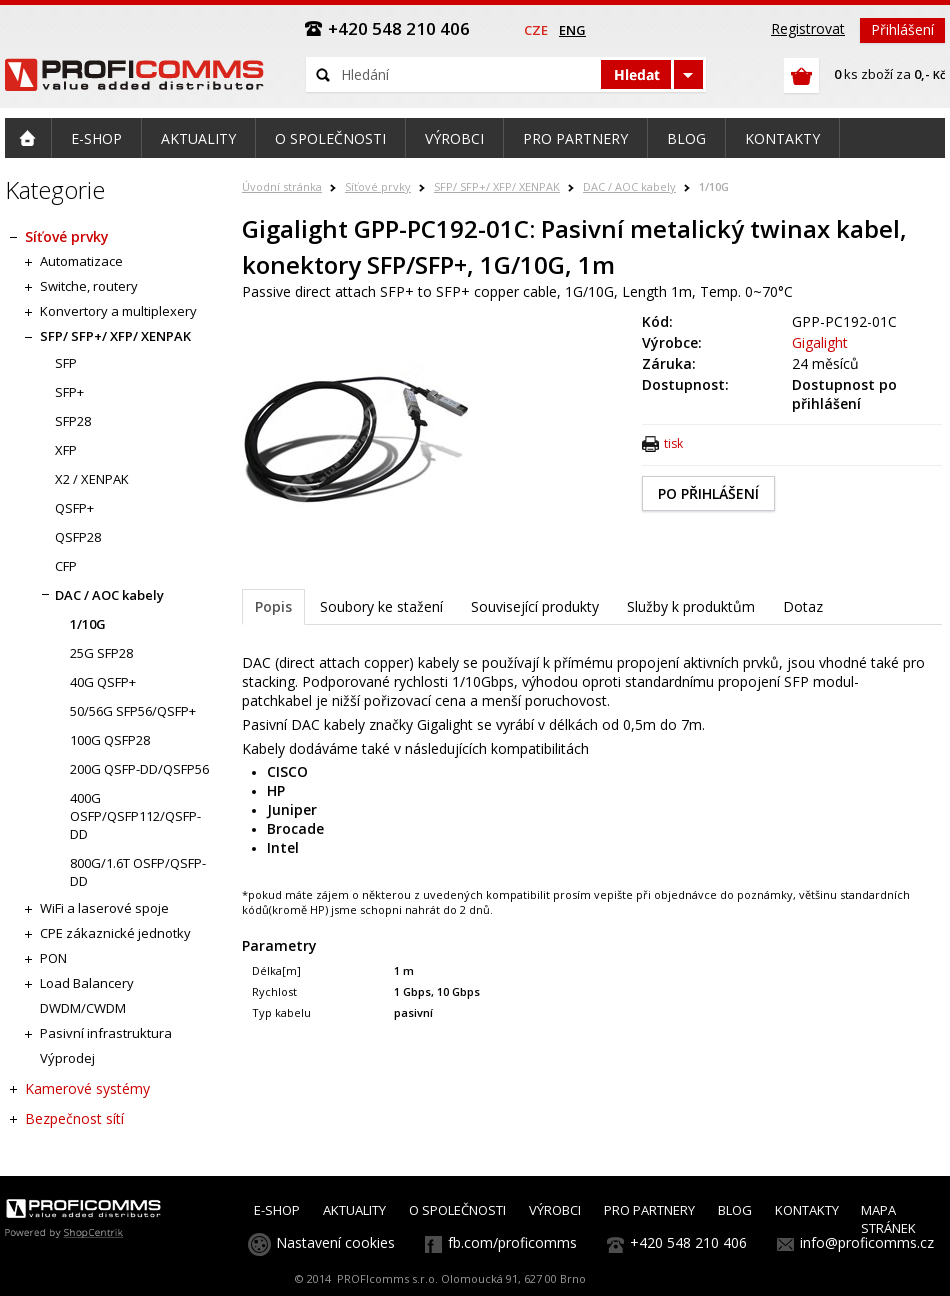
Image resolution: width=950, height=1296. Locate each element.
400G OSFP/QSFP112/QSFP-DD (135, 816)
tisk (673, 443)
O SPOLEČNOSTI (457, 1210)
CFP (66, 566)
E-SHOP (277, 1210)
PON (53, 958)
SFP (66, 363)
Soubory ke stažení (381, 606)
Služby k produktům (691, 606)
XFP (66, 450)
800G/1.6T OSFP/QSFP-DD (138, 872)
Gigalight (820, 342)
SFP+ (69, 392)
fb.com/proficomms (512, 1242)
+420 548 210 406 (688, 1242)
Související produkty (535, 606)
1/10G (714, 186)
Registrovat (808, 28)
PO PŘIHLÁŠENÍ (708, 493)
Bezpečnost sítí (74, 1118)
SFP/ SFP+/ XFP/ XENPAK (497, 186)
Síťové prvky (378, 186)
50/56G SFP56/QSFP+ (133, 711)
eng (572, 30)
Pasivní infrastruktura (106, 1033)
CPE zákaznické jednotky (115, 933)
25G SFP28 (101, 653)
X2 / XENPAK (92, 479)
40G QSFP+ (103, 682)
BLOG (735, 1210)
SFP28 (73, 421)
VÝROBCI (555, 1210)
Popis (273, 606)
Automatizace (81, 261)
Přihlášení (902, 29)
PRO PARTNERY (649, 1210)
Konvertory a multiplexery (118, 311)
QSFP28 (78, 537)
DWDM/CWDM (83, 1008)
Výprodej (67, 1058)
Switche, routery (89, 286)
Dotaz (803, 606)
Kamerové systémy (87, 1088)
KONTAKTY (807, 1210)
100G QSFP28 (110, 740)
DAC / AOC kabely (629, 186)
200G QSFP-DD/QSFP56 (139, 769)
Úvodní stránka (282, 186)
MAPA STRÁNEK (888, 1219)
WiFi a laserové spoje (104, 908)
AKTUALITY (354, 1210)
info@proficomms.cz (867, 1242)
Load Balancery (87, 983)
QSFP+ (74, 508)
